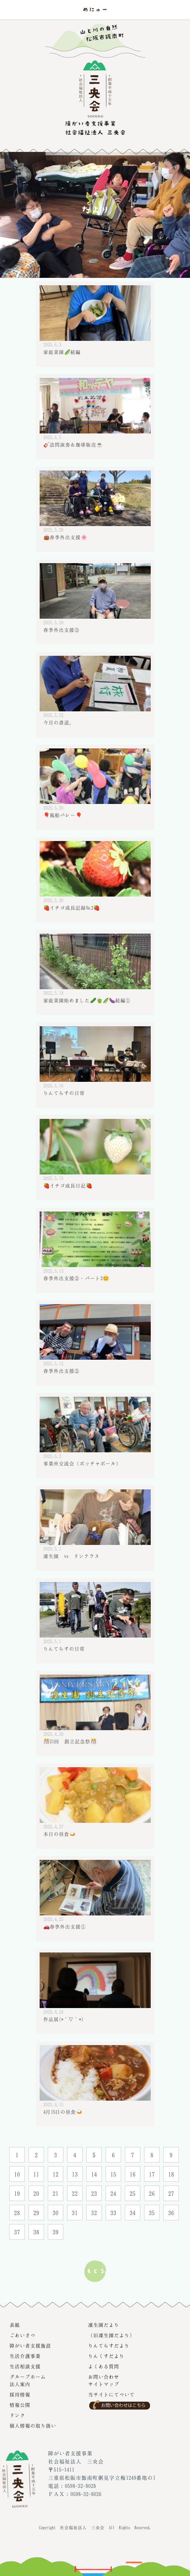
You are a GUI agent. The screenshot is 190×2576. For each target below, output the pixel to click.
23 (94, 2193)
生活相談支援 (25, 2366)
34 (133, 2213)
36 (171, 2213)
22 (75, 2193)
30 (56, 2213)
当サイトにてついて (111, 2394)
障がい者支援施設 (30, 2345)
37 (17, 2232)
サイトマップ (103, 2384)
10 (17, 2174)
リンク (17, 2415)
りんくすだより (106, 2356)
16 (133, 2174)
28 (17, 2213)
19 (17, 2193)
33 (113, 2213)
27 (171, 2193)
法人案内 (20, 2384)
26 (152, 2193)
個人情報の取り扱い (33, 2425)
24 (113, 2193)
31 (75, 2213)
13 (75, 2174)
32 (94, 2213)
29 (36, 2213)
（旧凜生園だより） (111, 2335)
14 (94, 2174)
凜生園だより (103, 2324)
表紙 (15, 2324)
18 (171, 2174)
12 (56, 2174)
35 (152, 2213)
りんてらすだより (109, 2345)
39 (56, 2232)
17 (152, 2174)
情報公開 (20, 2404)
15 (113, 2174)
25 (133, 2193)
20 (36, 2193)
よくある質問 (103, 2366)
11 (36, 2174)
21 (56, 2193)
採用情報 (20, 2394)
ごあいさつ (23, 2335)
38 (36, 2232)
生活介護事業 (25, 2356)
